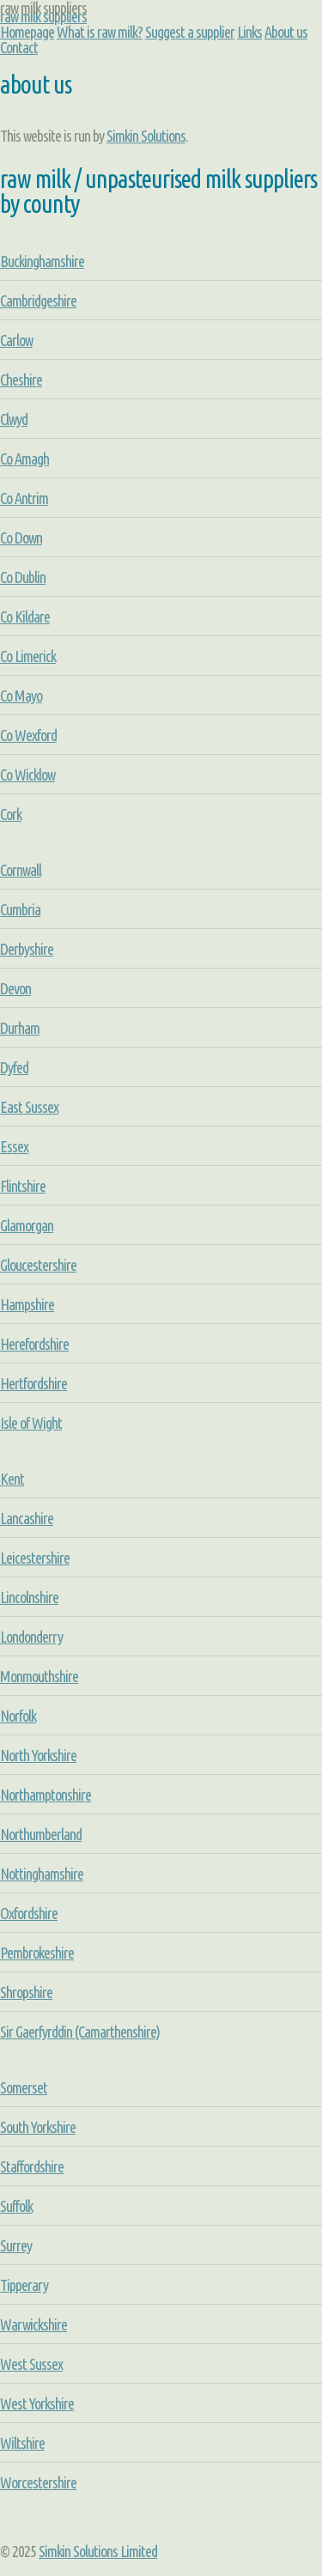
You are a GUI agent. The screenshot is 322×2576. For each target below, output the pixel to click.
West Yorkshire (37, 2403)
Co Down (21, 537)
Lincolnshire (29, 1597)
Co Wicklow (27, 774)
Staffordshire (32, 2166)
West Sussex (31, 2363)
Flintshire (23, 1185)
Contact (19, 47)
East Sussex (29, 1106)
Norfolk (18, 1715)
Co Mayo (21, 695)
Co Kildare (25, 616)
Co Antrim (24, 498)
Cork (10, 814)
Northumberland (41, 1834)
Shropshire (26, 1992)
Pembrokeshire (37, 1952)
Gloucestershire (38, 1264)
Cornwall (20, 869)
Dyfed (14, 1067)
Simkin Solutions (145, 135)
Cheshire (21, 379)
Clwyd (13, 419)
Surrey (16, 2245)
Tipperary (24, 2284)
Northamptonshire (45, 1794)
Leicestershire (35, 1557)
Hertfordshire (33, 1383)
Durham (19, 1027)
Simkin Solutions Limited (98, 2551)
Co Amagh (24, 458)
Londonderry (31, 1636)
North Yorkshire (38, 1755)
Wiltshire (22, 2442)
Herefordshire (34, 1343)
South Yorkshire (38, 2127)
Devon (15, 988)
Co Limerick (28, 656)
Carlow (16, 340)
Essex (14, 1146)
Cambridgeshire (38, 300)
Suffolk (16, 2206)
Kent (12, 1478)
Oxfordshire (29, 1913)
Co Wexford (28, 735)
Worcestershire (38, 2482)
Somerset (23, 2087)
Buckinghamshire (42, 261)
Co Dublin (23, 577)
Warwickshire (33, 2324)
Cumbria (20, 909)
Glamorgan (26, 1225)
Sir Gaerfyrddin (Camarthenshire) (80, 2031)
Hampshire (27, 1304)
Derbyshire (26, 948)
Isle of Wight (31, 1422)
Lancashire (26, 1518)
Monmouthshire (39, 1676)
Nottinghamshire (41, 1873)
